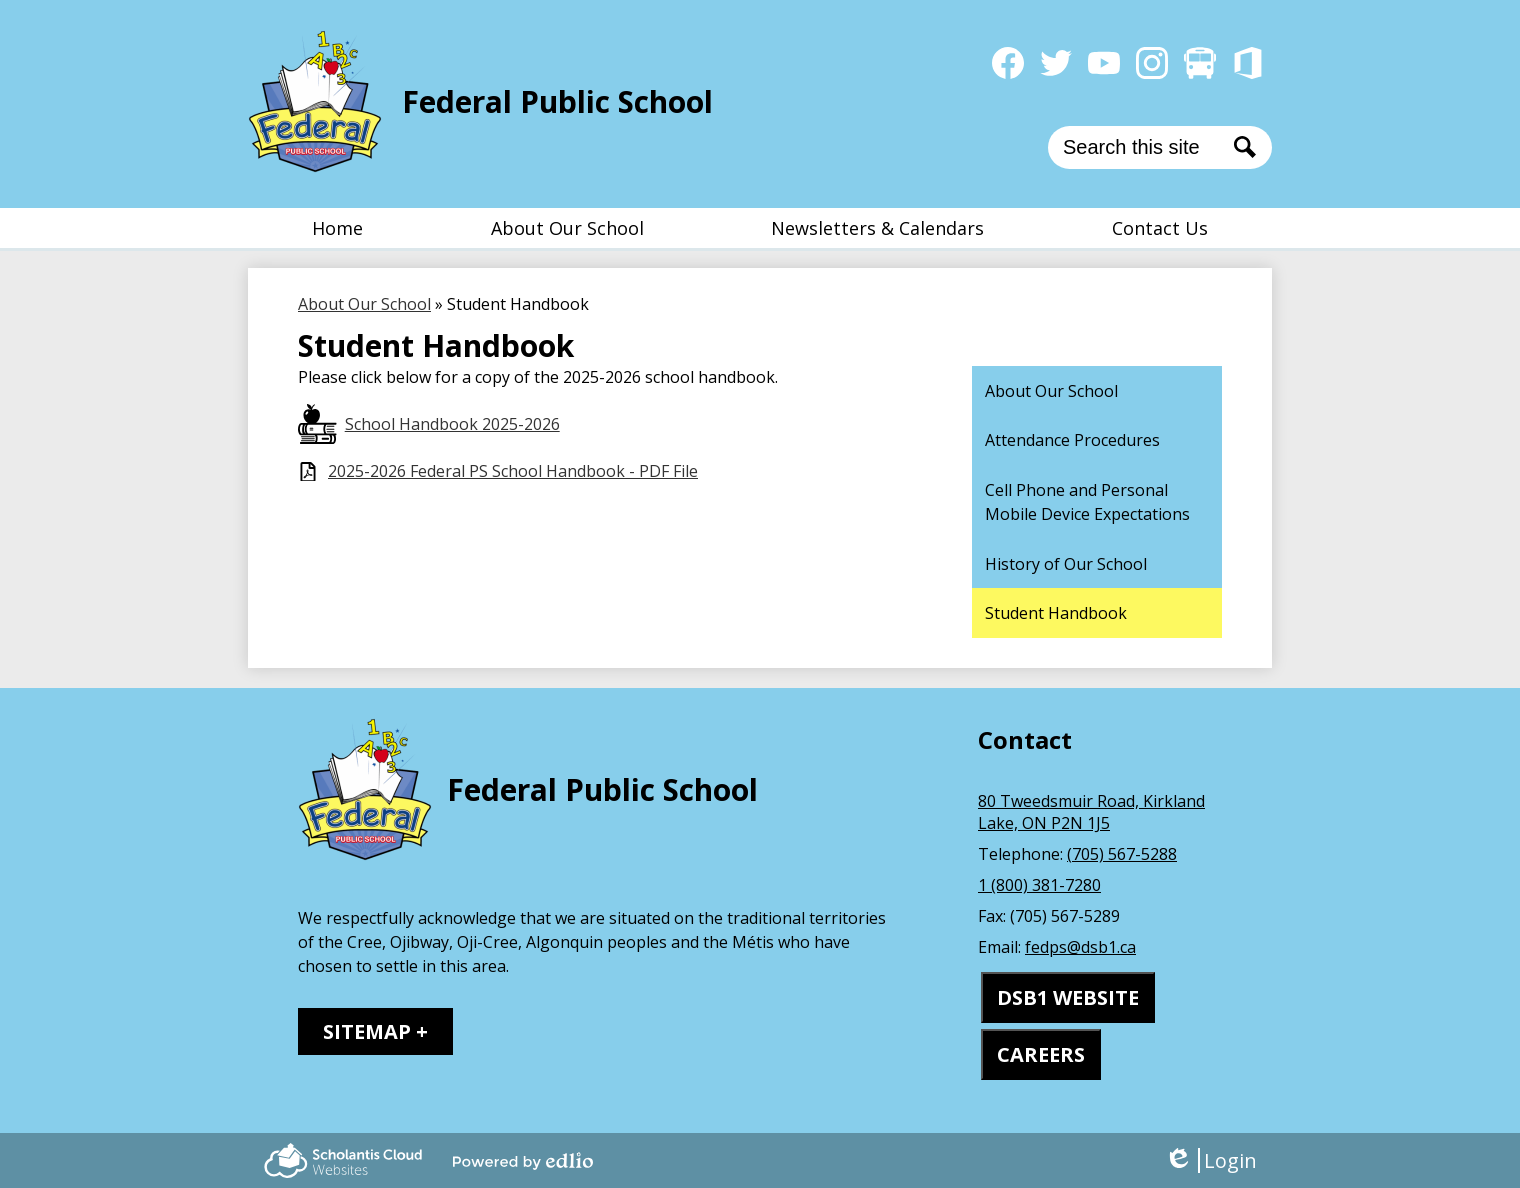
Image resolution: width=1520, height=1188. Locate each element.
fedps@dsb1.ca (1080, 947)
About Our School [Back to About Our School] (364, 304)
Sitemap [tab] (367, 1031)
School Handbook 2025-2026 (452, 424)
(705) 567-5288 (1122, 854)
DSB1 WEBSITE (1068, 997)
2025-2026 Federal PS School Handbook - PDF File (513, 471)
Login (1210, 1160)
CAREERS (1041, 1054)
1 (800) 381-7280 (1039, 885)
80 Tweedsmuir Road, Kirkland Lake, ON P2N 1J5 (1091, 812)
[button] (567, 228)
